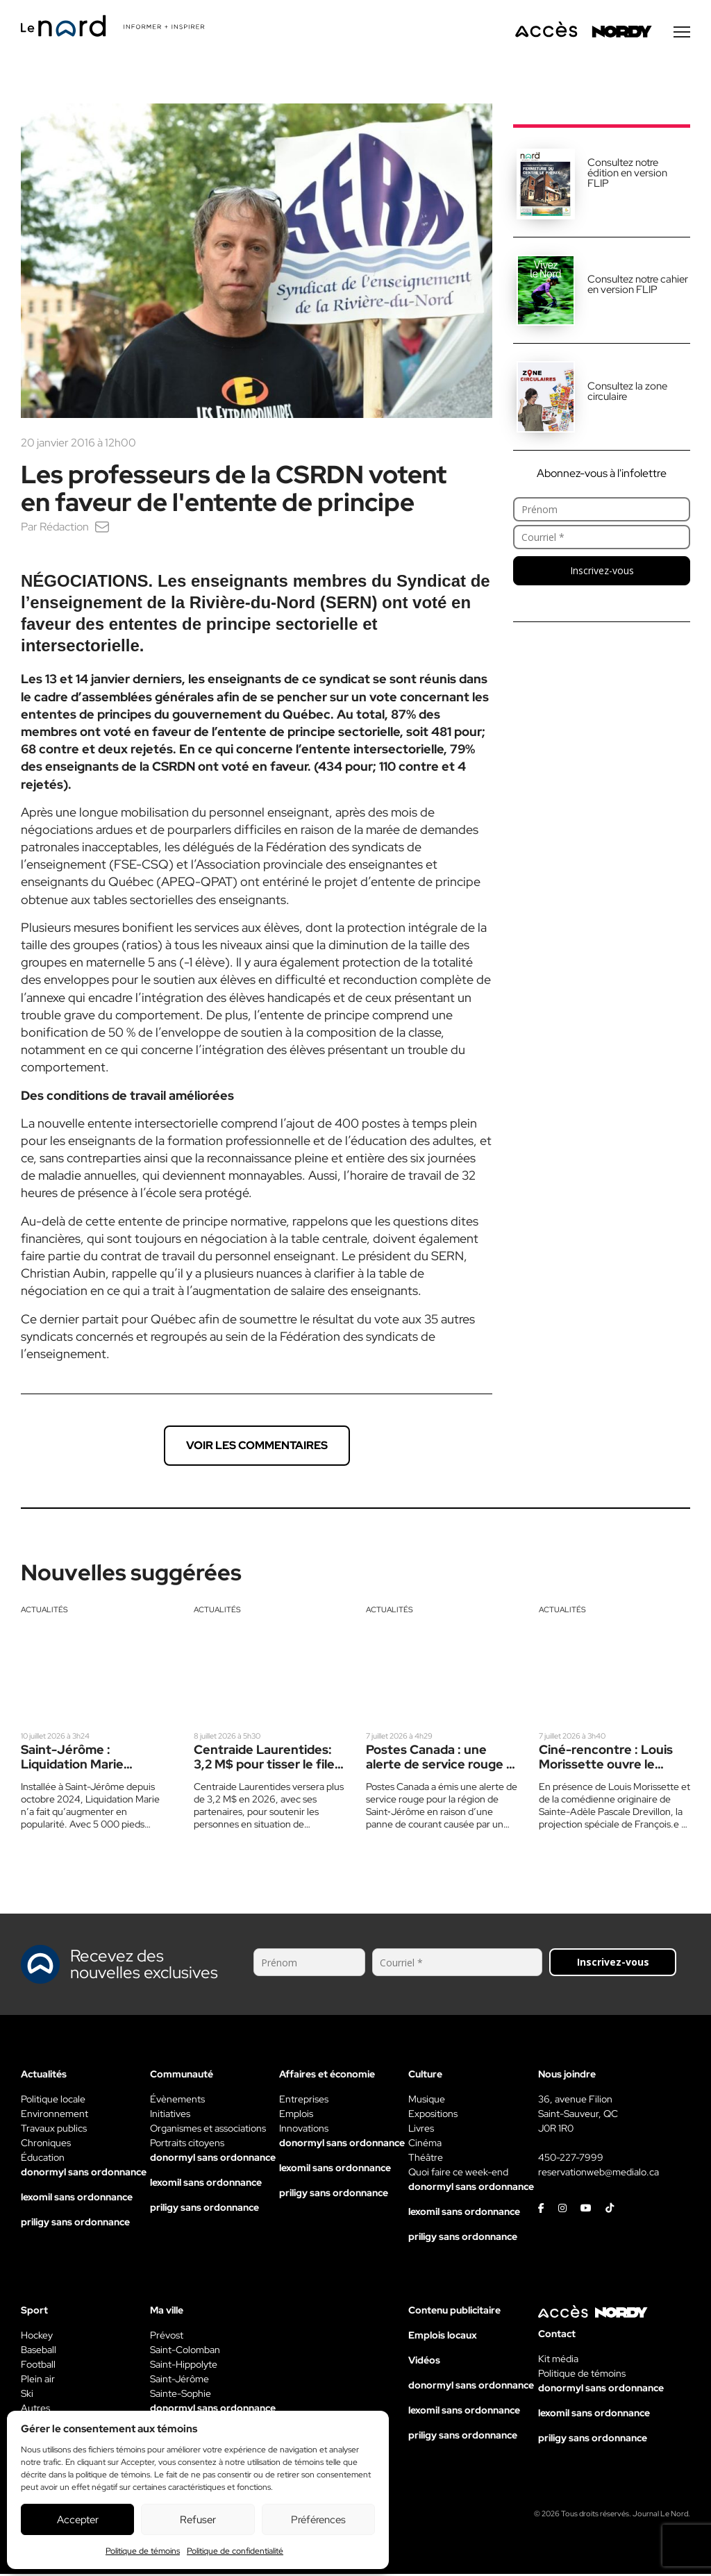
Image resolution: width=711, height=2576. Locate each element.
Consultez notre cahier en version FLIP (637, 286)
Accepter (78, 2520)
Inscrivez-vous (602, 572)
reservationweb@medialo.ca (598, 2174)
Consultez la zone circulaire (627, 393)
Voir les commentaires (257, 1447)
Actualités (44, 1611)
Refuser (198, 2520)
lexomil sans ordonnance (77, 2199)
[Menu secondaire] (682, 34)
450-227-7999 (570, 2159)
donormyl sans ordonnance (84, 2174)
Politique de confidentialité (235, 2551)
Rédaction (64, 528)
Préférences (318, 2520)
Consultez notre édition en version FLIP (627, 175)
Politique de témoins (143, 2551)
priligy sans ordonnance (75, 2224)
